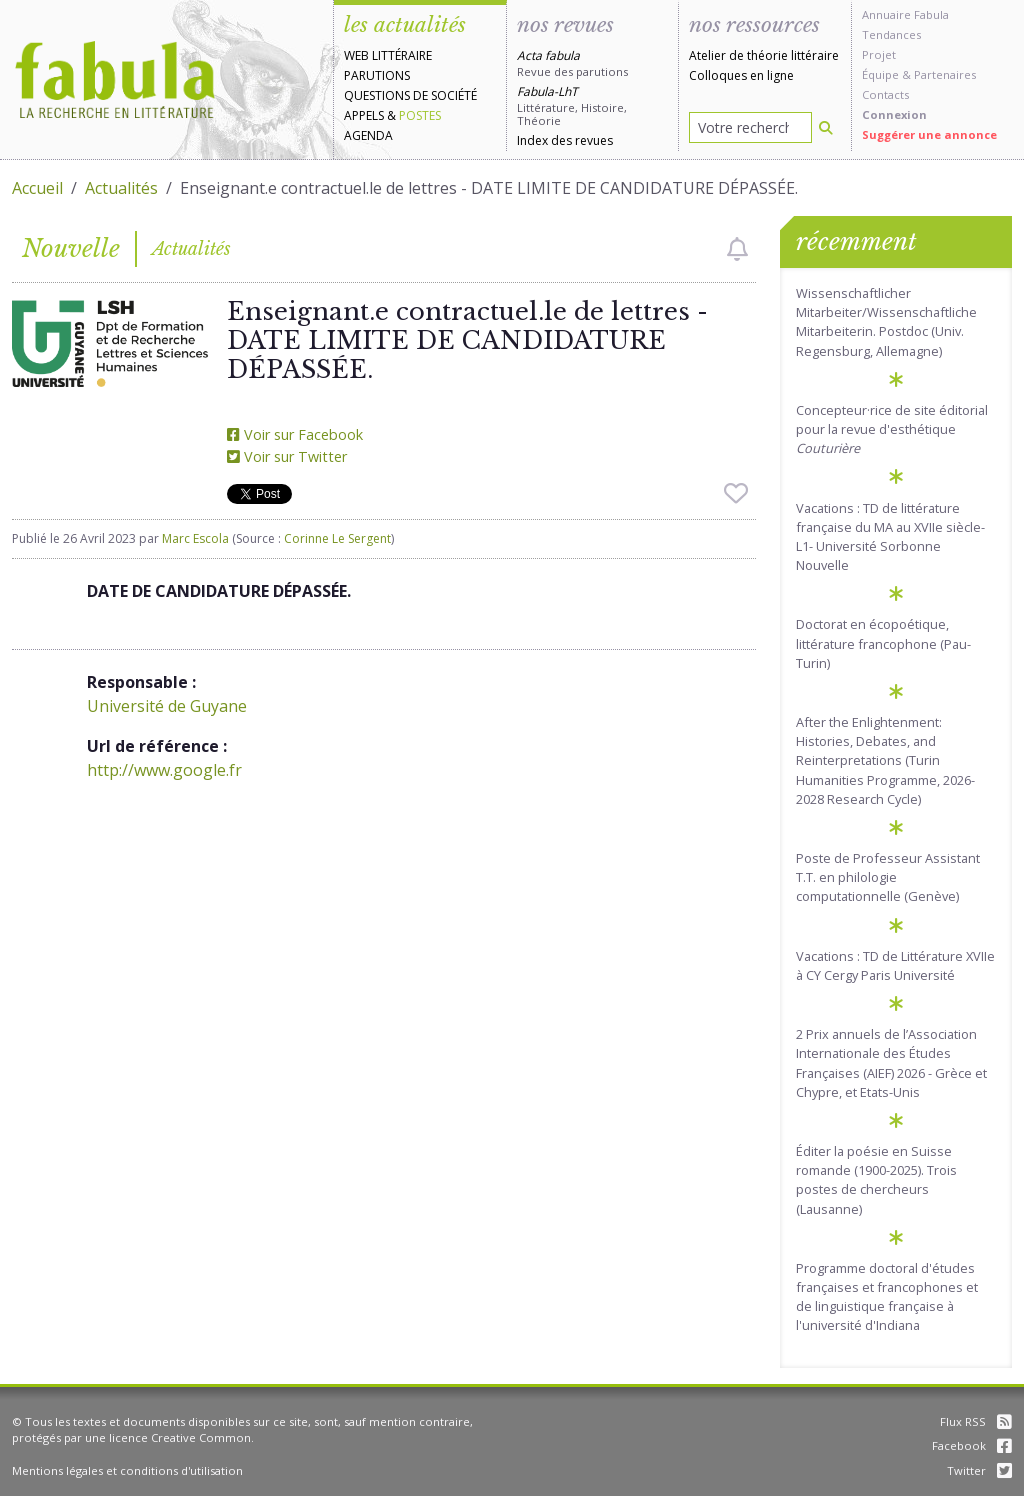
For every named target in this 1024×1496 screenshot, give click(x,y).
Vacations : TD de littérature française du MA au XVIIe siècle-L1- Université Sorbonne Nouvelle (890, 537)
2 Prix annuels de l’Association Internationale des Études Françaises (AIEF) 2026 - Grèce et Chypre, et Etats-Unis (891, 1063)
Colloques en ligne (741, 75)
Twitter (979, 1470)
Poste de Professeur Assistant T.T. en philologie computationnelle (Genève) (888, 877)
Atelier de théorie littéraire (764, 55)
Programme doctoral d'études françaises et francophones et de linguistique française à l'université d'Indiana (887, 1297)
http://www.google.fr (164, 770)
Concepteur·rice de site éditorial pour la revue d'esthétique (892, 429)
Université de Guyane (167, 706)
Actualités (121, 188)
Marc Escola (195, 538)
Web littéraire (388, 55)
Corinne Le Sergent (337, 538)
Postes (420, 115)
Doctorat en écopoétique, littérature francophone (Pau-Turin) (883, 643)
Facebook (972, 1445)
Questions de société (410, 95)
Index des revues (565, 140)
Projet (879, 54)
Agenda (368, 135)
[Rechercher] (826, 127)
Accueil (37, 188)
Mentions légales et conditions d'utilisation (127, 1470)
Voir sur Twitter (287, 456)
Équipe (880, 74)
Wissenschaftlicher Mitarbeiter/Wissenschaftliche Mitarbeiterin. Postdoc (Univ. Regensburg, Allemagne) (886, 322)
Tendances (891, 34)
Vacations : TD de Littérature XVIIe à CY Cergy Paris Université (895, 965)
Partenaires (945, 74)
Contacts (885, 94)
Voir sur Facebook (295, 434)
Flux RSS (976, 1421)
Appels (364, 115)
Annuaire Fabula (905, 14)
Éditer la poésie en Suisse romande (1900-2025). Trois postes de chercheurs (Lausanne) (876, 1180)
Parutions (377, 75)
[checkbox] (737, 249)
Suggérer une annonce (929, 134)
